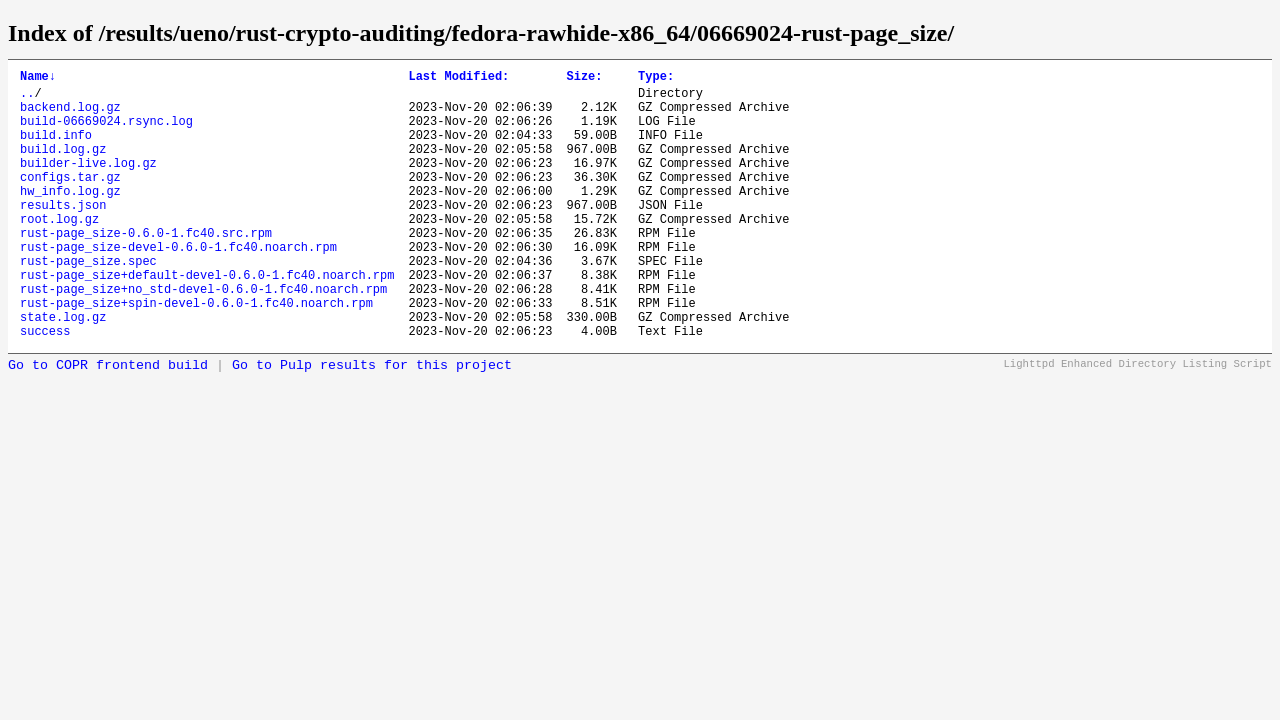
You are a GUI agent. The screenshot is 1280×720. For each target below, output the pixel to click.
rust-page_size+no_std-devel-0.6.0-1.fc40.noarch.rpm (203, 336)
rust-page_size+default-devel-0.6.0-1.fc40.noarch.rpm (207, 319)
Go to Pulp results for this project (372, 422)
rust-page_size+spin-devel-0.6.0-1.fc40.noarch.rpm (196, 353)
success (45, 387)
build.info (56, 149)
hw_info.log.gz (70, 217)
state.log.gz (63, 370)
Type (656, 78)
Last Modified (458, 78)
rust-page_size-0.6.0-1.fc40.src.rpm (146, 268)
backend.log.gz (70, 115)
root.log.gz (59, 251)
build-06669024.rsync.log (106, 132)
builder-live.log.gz (88, 183)
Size (584, 78)
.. (27, 98)
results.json (63, 234)
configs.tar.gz (70, 200)
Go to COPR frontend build (108, 422)
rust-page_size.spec (88, 302)
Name (38, 78)
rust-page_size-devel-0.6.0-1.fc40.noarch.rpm (178, 285)
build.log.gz (63, 166)
